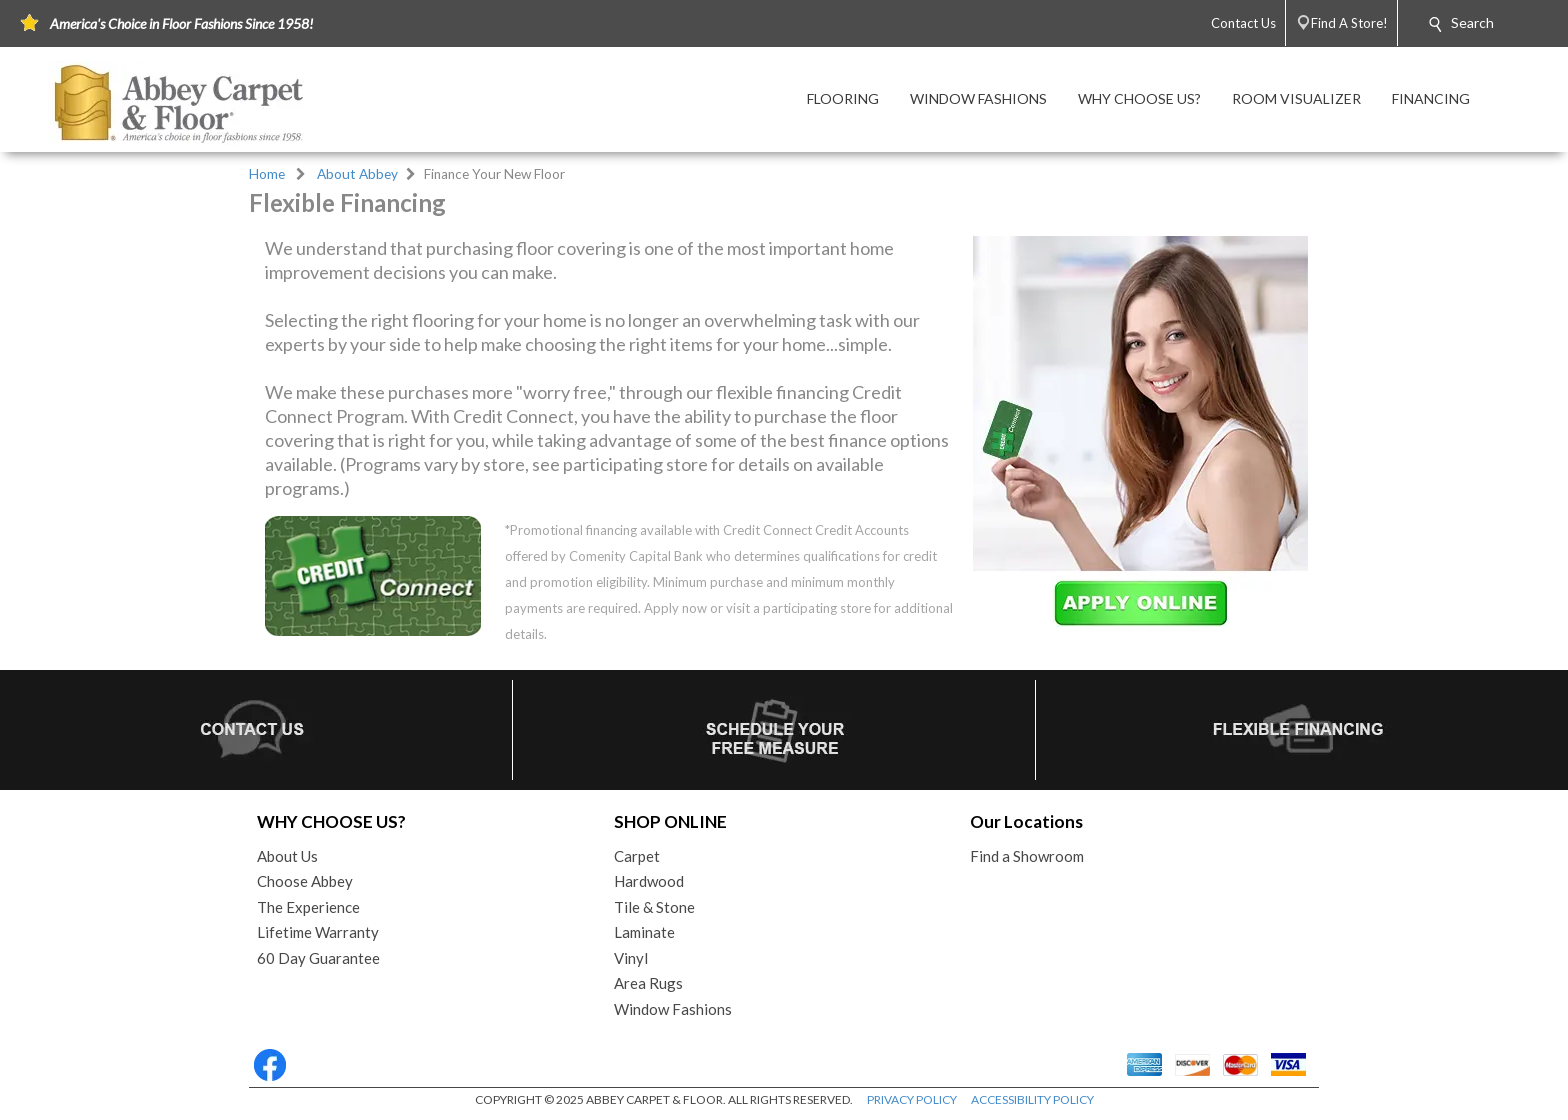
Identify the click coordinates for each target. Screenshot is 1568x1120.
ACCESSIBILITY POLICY (1032, 1099)
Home (267, 174)
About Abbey (357, 174)
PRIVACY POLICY (912, 1099)
